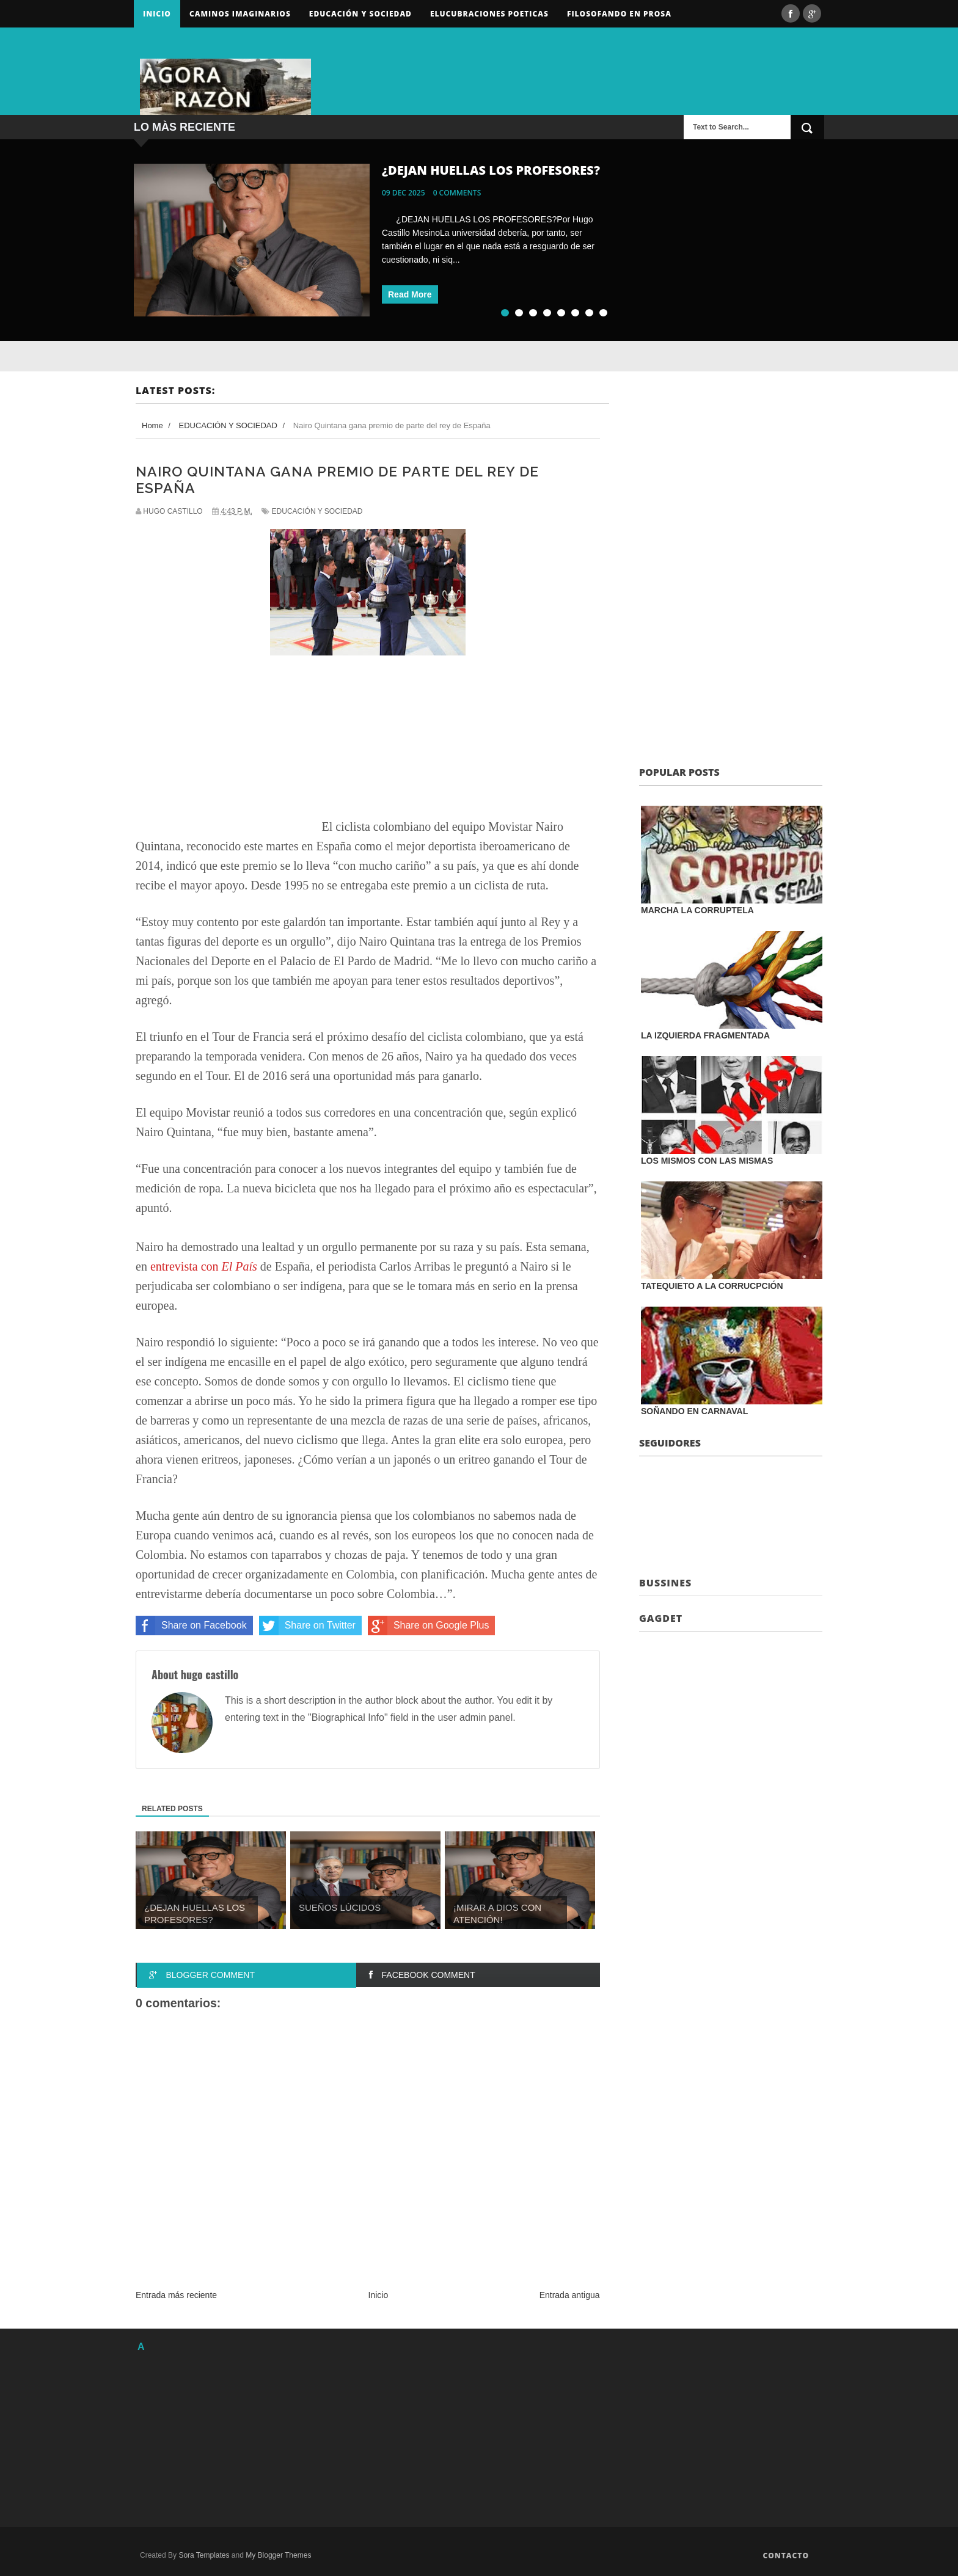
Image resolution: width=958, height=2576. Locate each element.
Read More (410, 294)
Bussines (665, 1582)
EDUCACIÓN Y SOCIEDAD (317, 511)
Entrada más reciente (176, 2295)
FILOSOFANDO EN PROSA (619, 14)
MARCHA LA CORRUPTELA (697, 910)
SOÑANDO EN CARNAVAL (694, 1411)
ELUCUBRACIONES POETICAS (489, 14)
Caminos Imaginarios (240, 14)
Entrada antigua (569, 2295)
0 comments (457, 193)
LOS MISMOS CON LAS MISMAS (707, 1161)
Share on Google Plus (428, 1625)
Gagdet (660, 1618)
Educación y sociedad (360, 14)
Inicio (157, 14)
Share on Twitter (307, 1625)
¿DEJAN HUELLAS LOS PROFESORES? (491, 170)
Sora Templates (203, 2555)
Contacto (785, 2555)
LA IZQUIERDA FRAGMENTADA (705, 1035)
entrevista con (203, 1266)
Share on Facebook (191, 1625)
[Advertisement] (681, 70)
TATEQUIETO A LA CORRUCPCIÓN (712, 1286)
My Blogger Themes (278, 2555)
